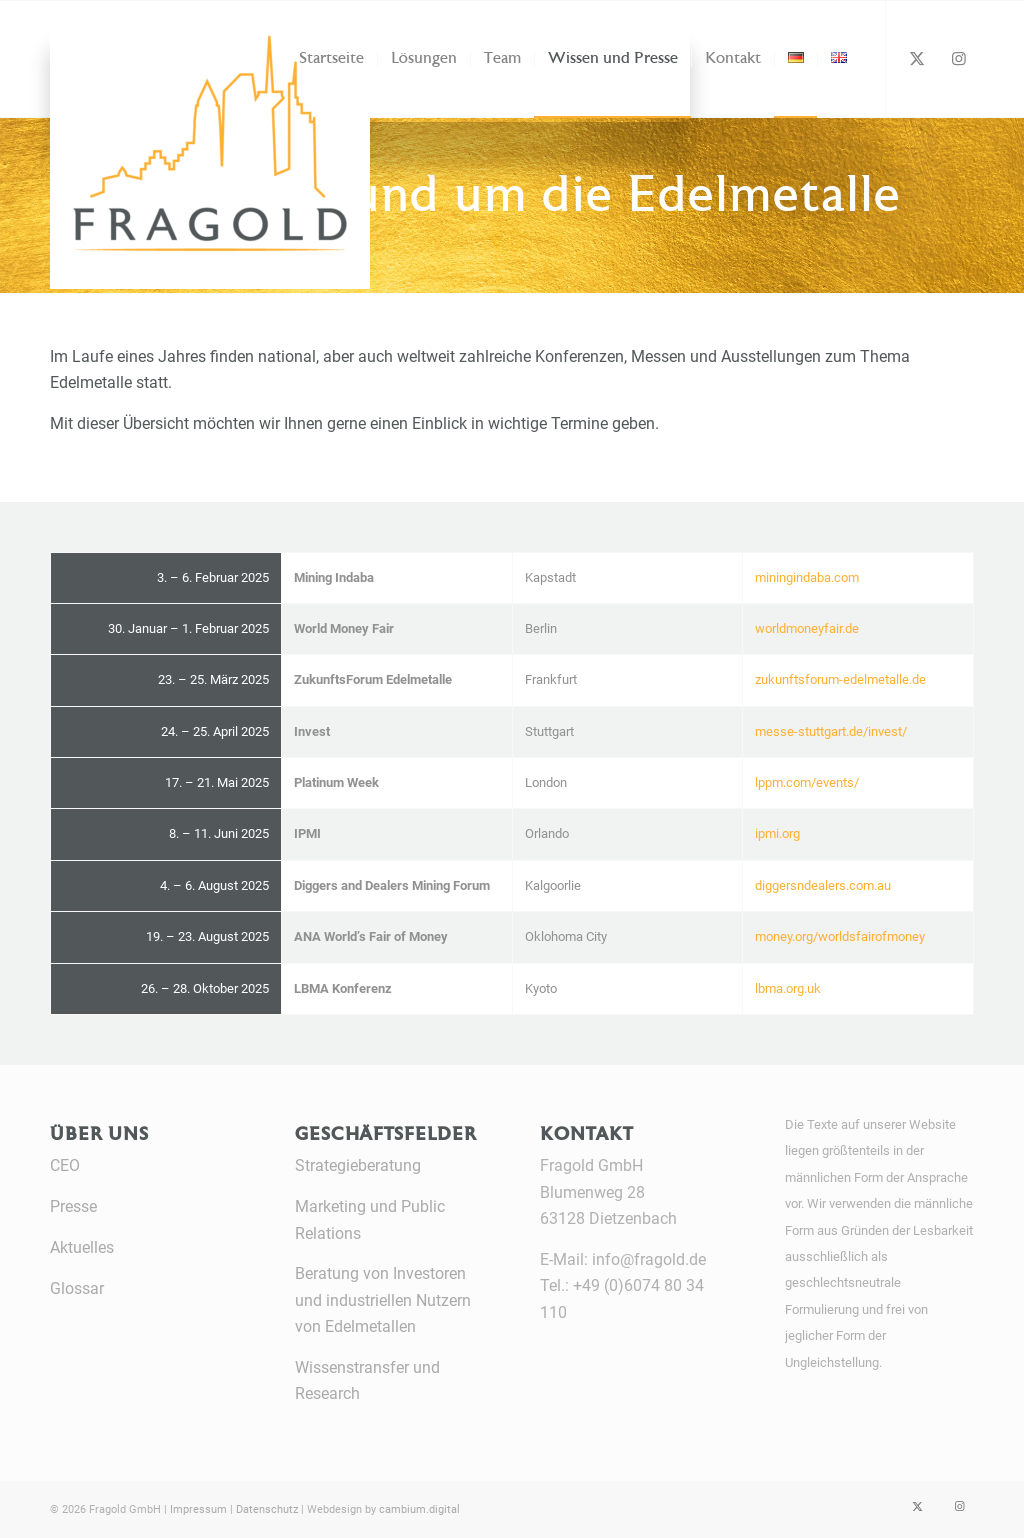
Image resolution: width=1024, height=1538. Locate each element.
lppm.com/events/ (807, 782)
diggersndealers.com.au (823, 885)
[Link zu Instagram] (959, 58)
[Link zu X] (917, 58)
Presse (73, 1206)
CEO (65, 1165)
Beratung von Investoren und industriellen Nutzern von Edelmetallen (383, 1300)
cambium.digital (419, 1509)
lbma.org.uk (788, 988)
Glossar (77, 1288)
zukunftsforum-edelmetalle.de (840, 679)
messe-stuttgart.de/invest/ (831, 731)
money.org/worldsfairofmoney (840, 936)
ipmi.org (777, 833)
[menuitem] (331, 59)
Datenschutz (267, 1509)
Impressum (198, 1509)
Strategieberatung (358, 1165)
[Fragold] (140, 64)
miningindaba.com (807, 577)
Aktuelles (82, 1247)
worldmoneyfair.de (807, 628)
